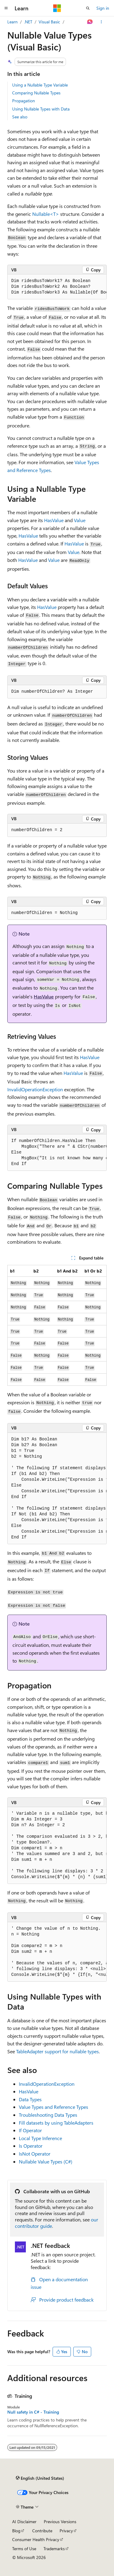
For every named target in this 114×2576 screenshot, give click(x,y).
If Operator (30, 2130)
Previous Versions (60, 2521)
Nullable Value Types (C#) (45, 2161)
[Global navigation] (6, 8)
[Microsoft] (57, 8)
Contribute (42, 2531)
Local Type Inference (40, 2138)
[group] (57, 286)
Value (79, 520)
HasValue (54, 520)
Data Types (30, 2099)
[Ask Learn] (90, 22)
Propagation (23, 101)
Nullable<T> (45, 214)
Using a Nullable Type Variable (40, 85)
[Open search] (88, 8)
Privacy (66, 2531)
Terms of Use (24, 2548)
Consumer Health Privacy (35, 2539)
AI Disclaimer (24, 2521)
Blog (16, 2531)
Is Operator (31, 2146)
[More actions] (101, 22)
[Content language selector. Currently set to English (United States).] (40, 2478)
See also (19, 117)
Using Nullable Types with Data (41, 109)
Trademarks (54, 2548)
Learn (12, 22)
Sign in (102, 8)
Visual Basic (49, 22)
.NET (28, 22)
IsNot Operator (34, 2153)
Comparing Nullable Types (36, 93)
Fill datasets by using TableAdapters (56, 2122)
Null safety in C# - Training (33, 2412)
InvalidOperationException (35, 1089)
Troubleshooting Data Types (48, 2115)
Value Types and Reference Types (53, 2107)
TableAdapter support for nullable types (57, 2051)
